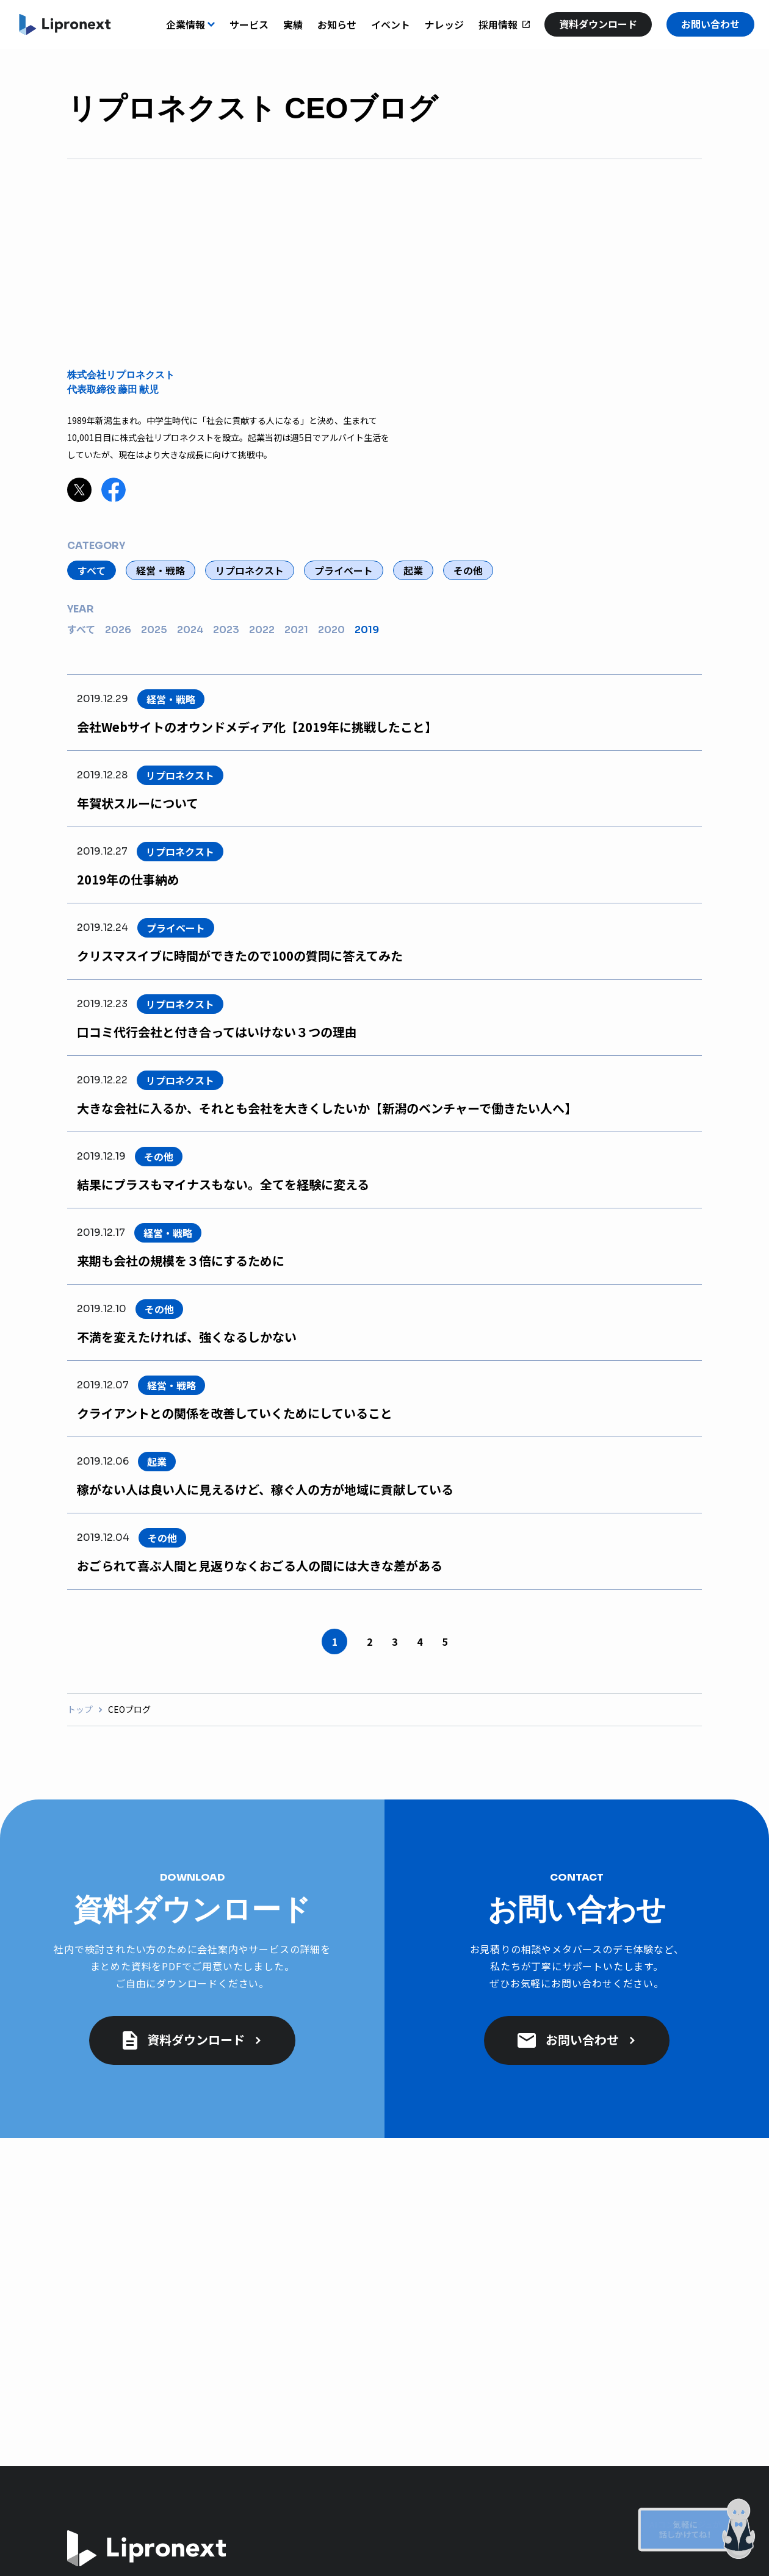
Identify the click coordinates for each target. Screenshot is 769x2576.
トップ (80, 1709)
